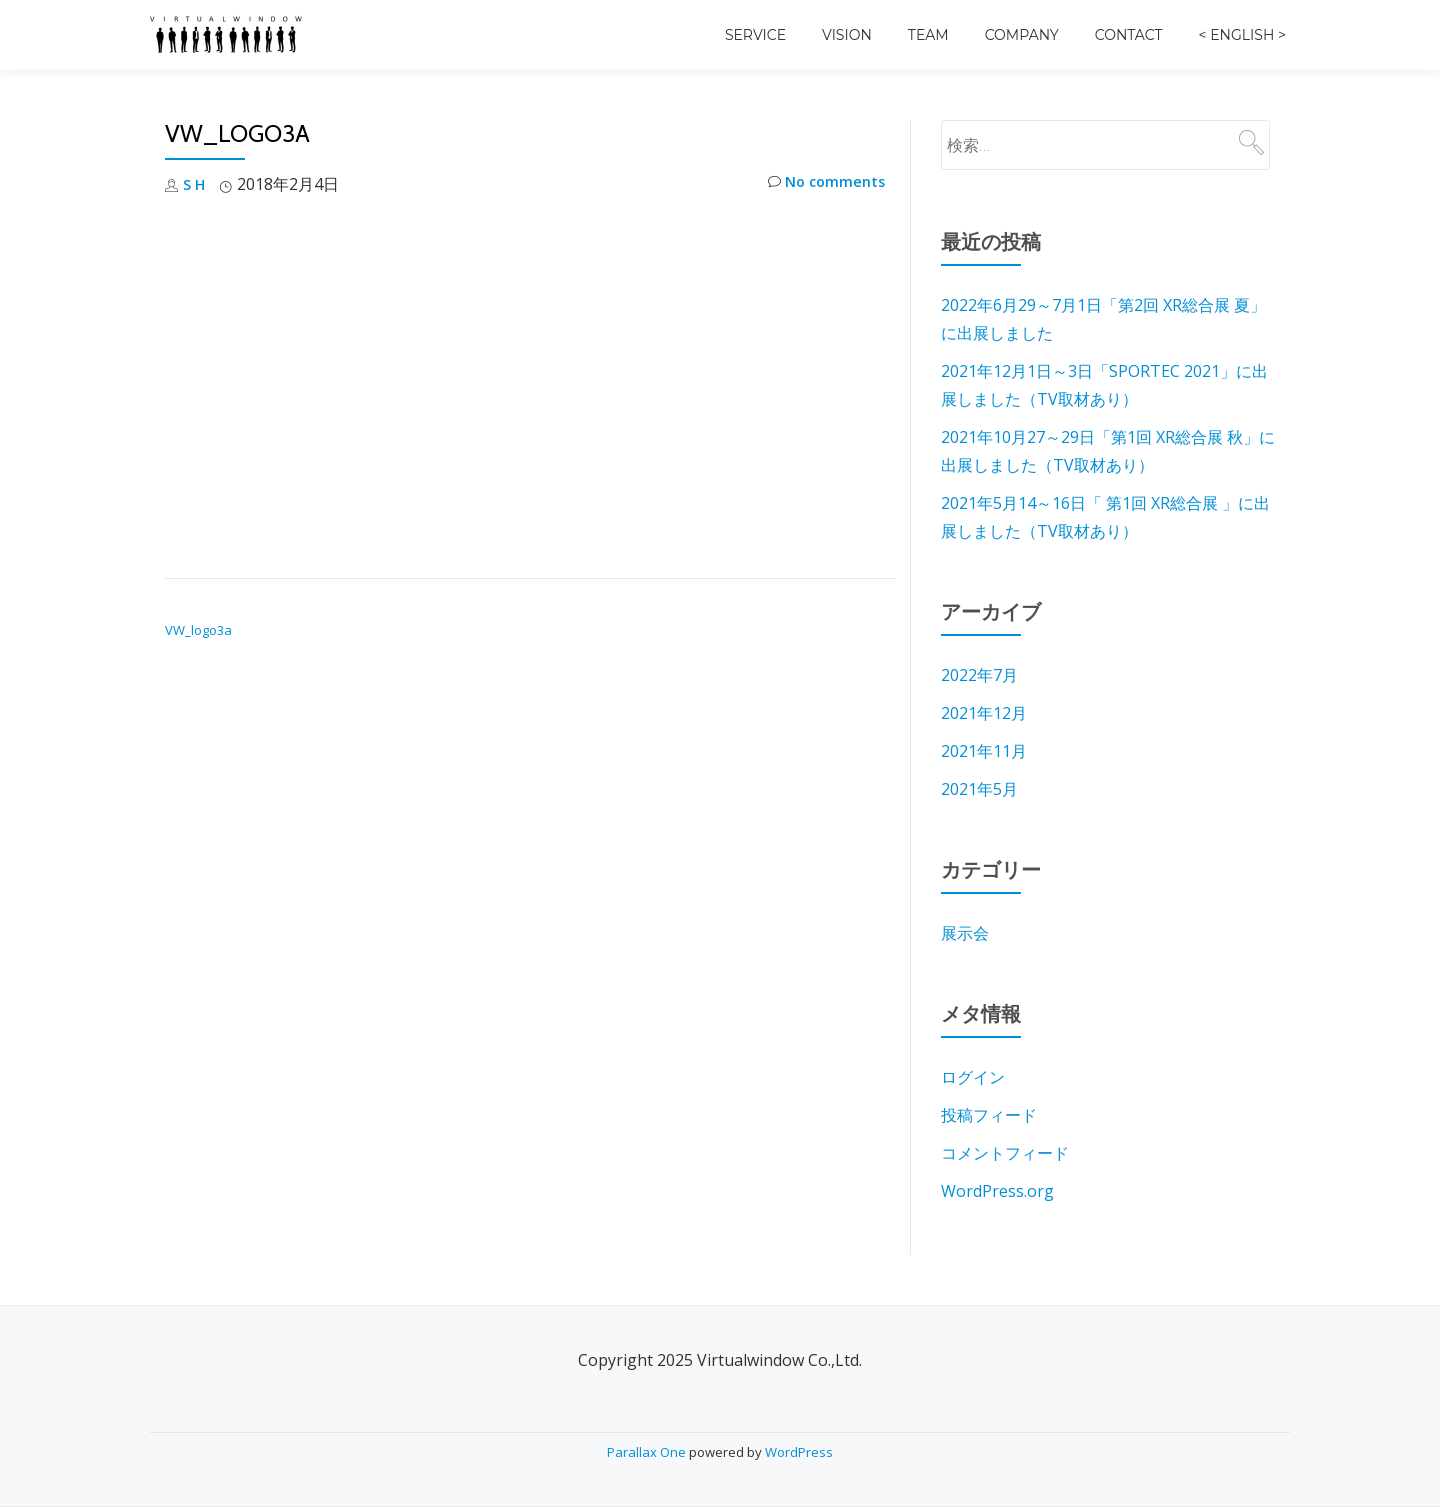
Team (928, 35)
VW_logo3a (198, 630)
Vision (847, 35)
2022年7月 (979, 675)
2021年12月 (984, 713)
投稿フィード (989, 1115)
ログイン (973, 1077)
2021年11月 (984, 751)
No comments (821, 184)
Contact (1129, 35)
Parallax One (648, 1452)
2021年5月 (979, 789)
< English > (1242, 35)
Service (755, 35)
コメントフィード (1005, 1153)
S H (195, 184)
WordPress (799, 1452)
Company (1022, 35)
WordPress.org (997, 1191)
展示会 (965, 933)
